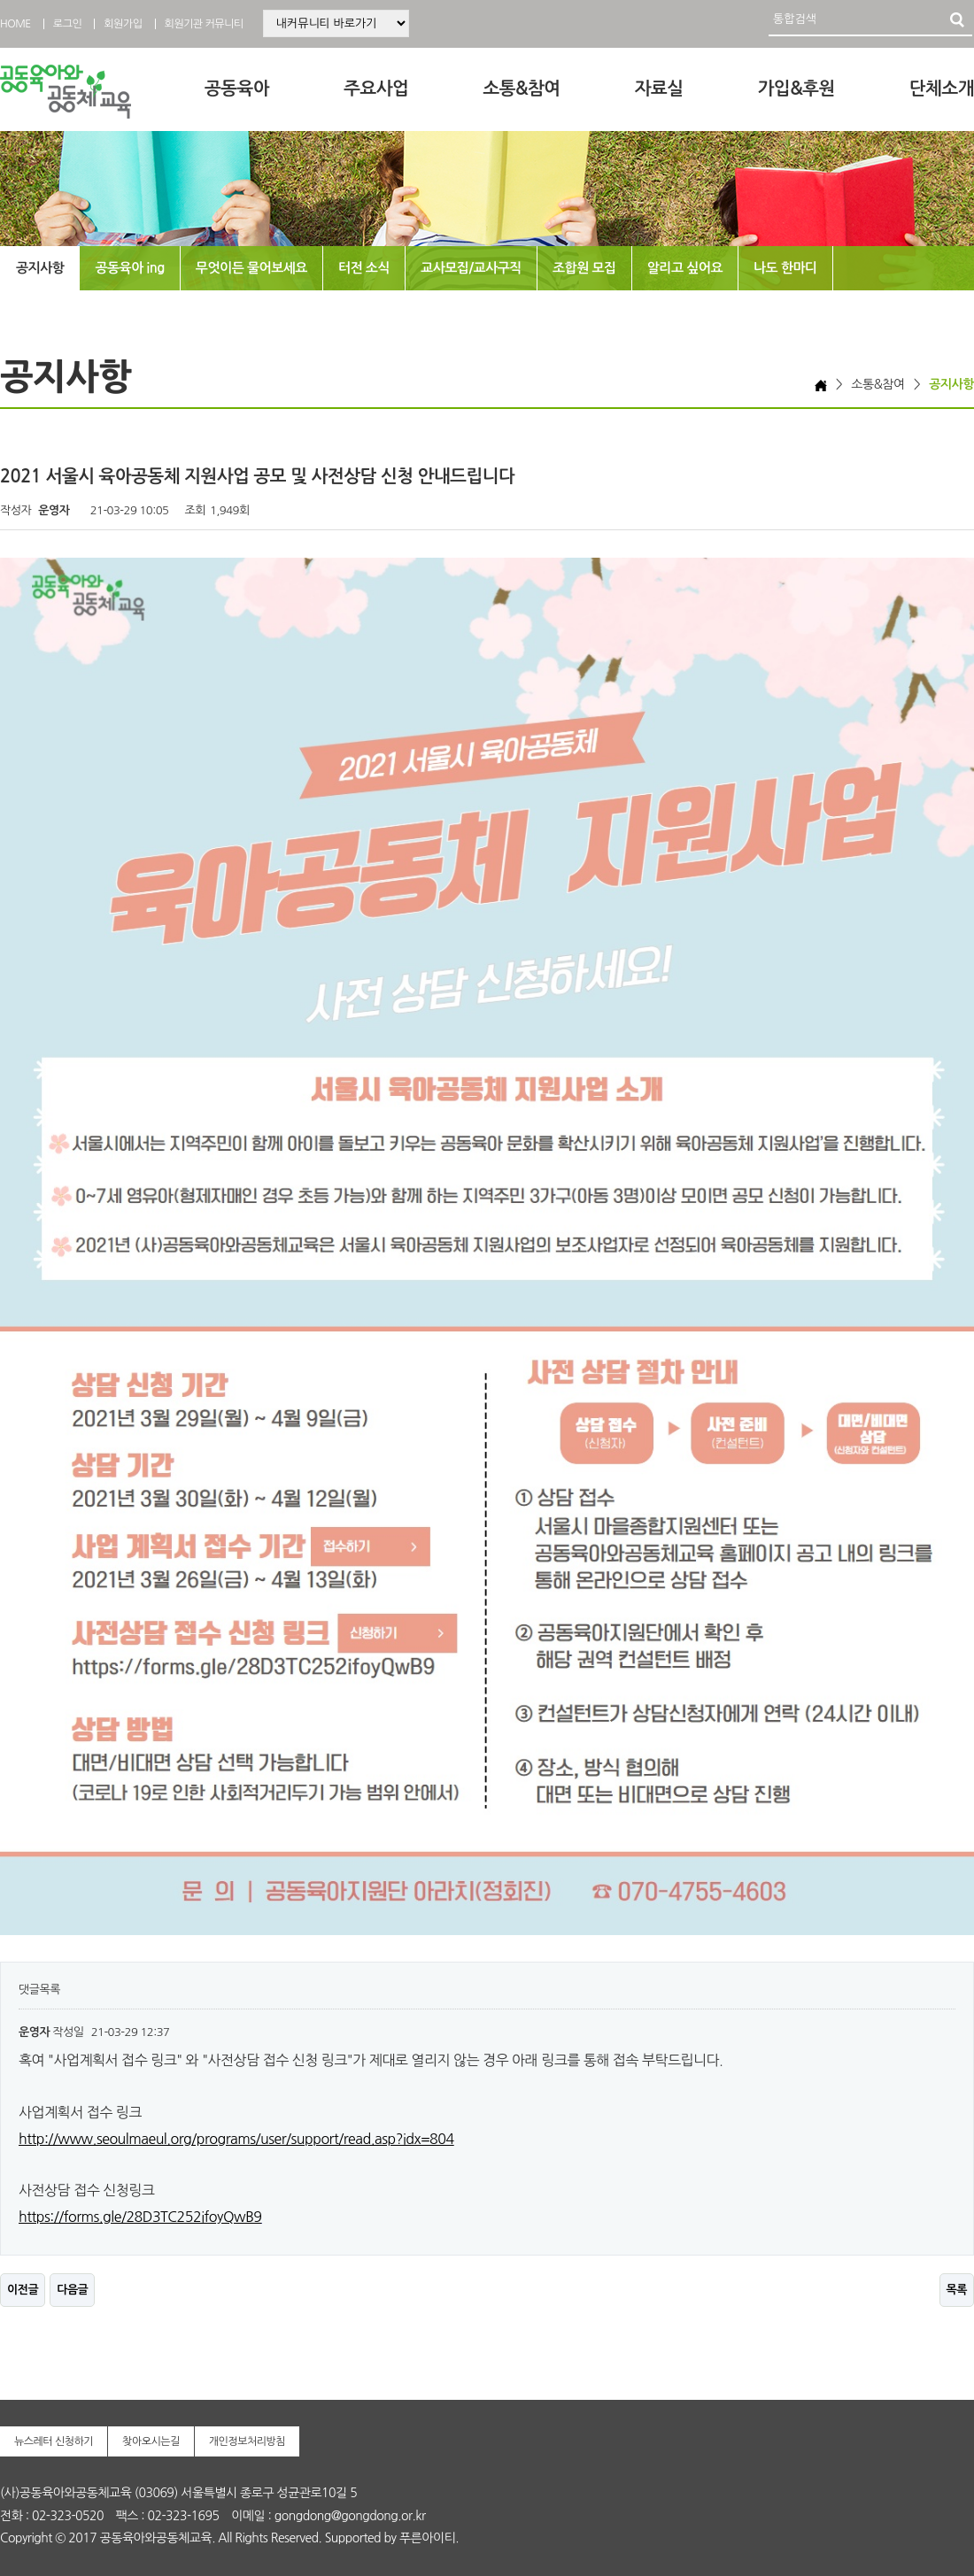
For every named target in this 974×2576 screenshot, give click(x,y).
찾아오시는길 (151, 2441)
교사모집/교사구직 (471, 267)
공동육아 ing (129, 267)
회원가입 (123, 24)
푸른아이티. (429, 2538)
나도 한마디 (785, 267)
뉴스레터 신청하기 (53, 2441)
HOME (15, 24)
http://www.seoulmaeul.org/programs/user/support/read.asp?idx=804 (236, 2139)
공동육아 (237, 88)
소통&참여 (521, 88)
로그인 (67, 24)
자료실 (659, 88)
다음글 (72, 2289)
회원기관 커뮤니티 (204, 24)
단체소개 (941, 88)
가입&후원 (796, 88)
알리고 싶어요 (685, 267)
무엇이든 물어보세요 (251, 267)
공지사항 (40, 267)
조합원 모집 (584, 267)
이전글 (22, 2289)
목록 (957, 2289)
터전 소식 (364, 267)
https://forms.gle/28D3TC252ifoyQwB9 (140, 2217)
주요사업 (376, 88)
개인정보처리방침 (247, 2441)
